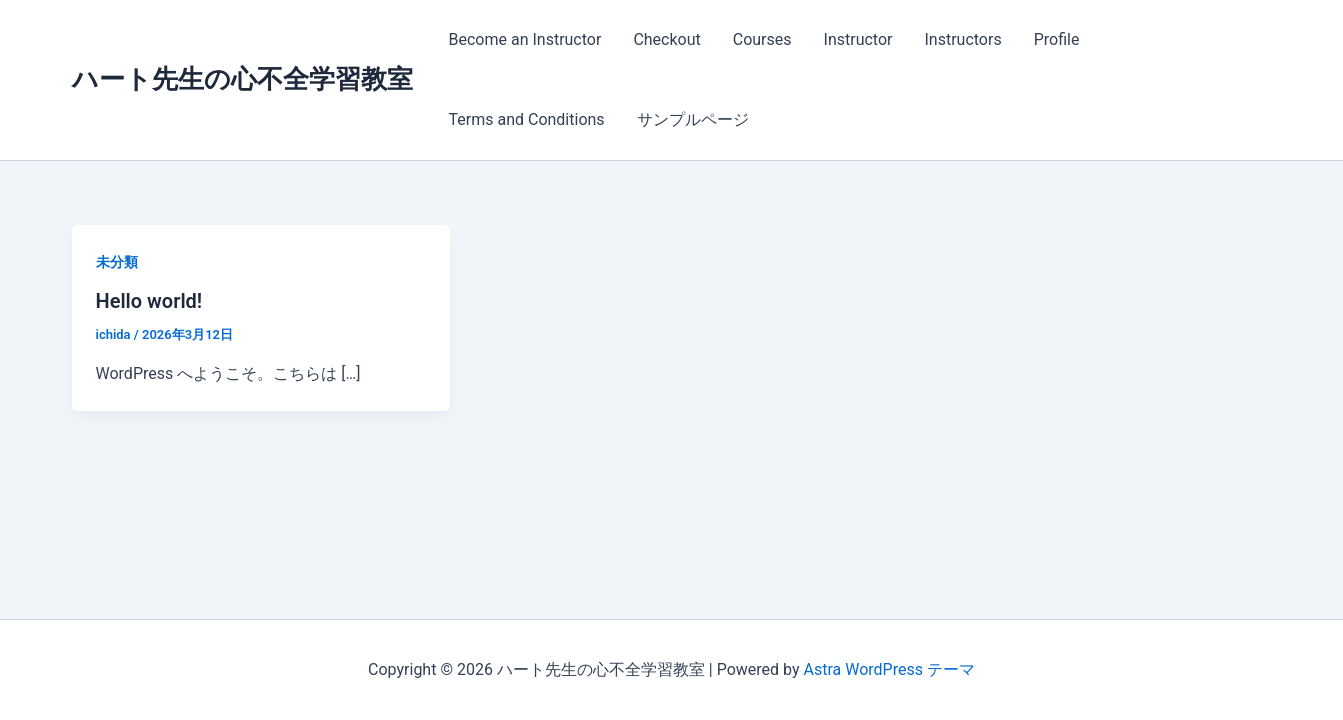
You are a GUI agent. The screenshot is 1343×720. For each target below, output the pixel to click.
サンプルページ (693, 119)
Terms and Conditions (527, 119)
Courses (762, 39)
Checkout (666, 39)
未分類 (117, 262)
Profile (1057, 39)
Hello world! (149, 301)
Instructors (962, 39)
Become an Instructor (525, 39)
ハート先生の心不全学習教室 (242, 79)
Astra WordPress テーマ (889, 669)
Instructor (858, 39)
